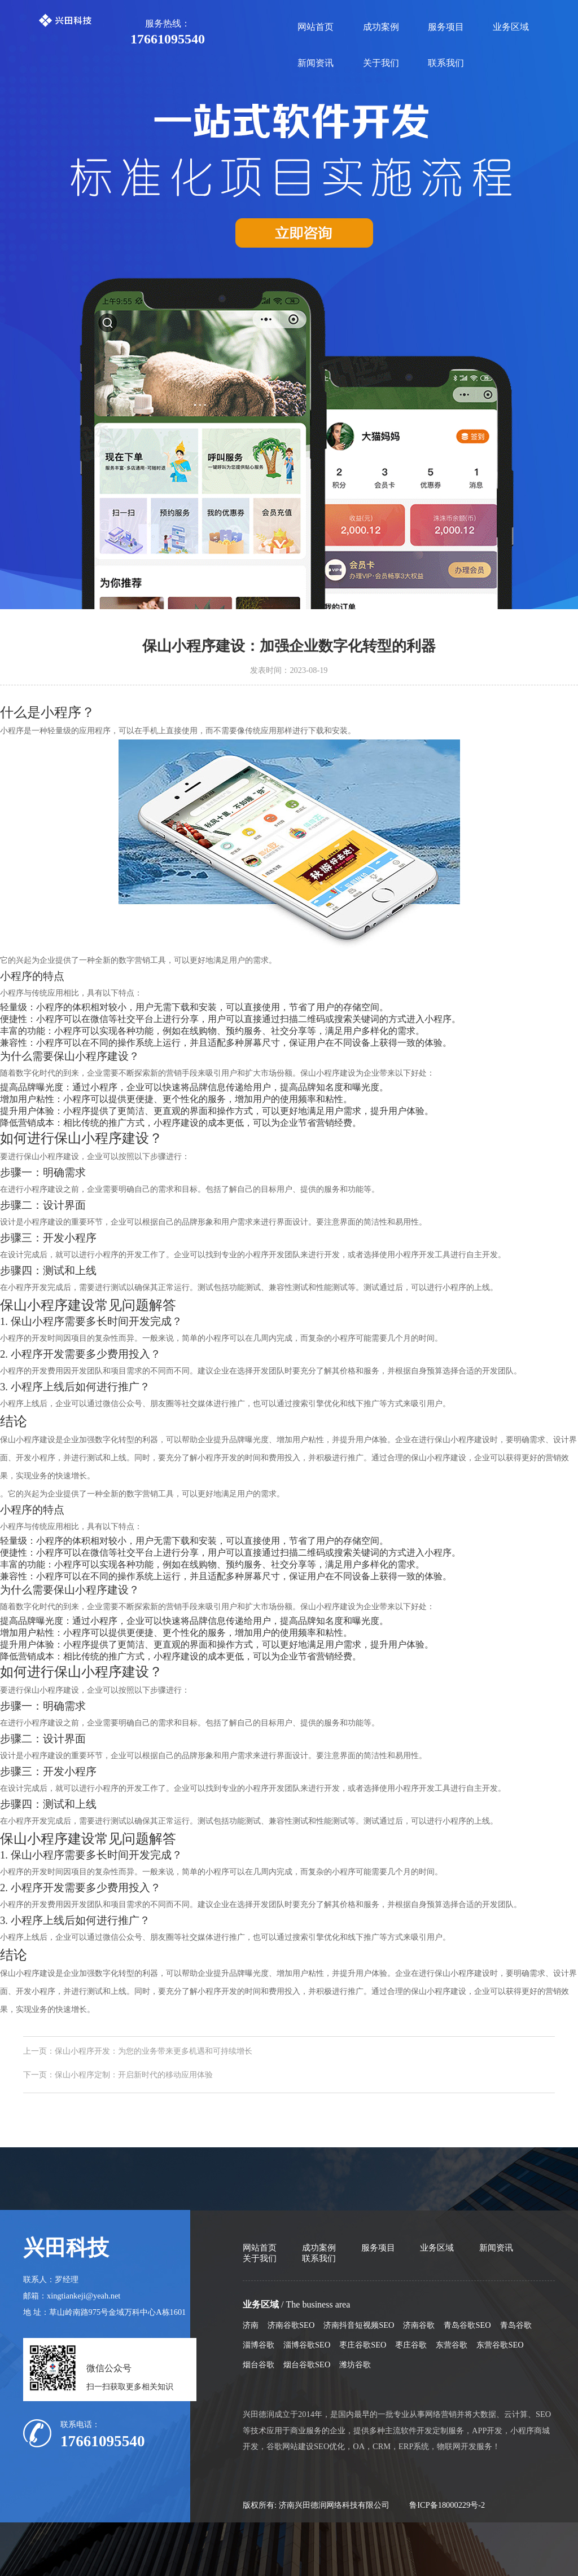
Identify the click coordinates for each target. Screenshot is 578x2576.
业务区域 (511, 27)
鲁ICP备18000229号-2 (447, 2504)
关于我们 (381, 63)
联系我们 (446, 63)
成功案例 (381, 27)
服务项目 (446, 27)
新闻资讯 (315, 63)
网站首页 (315, 27)
